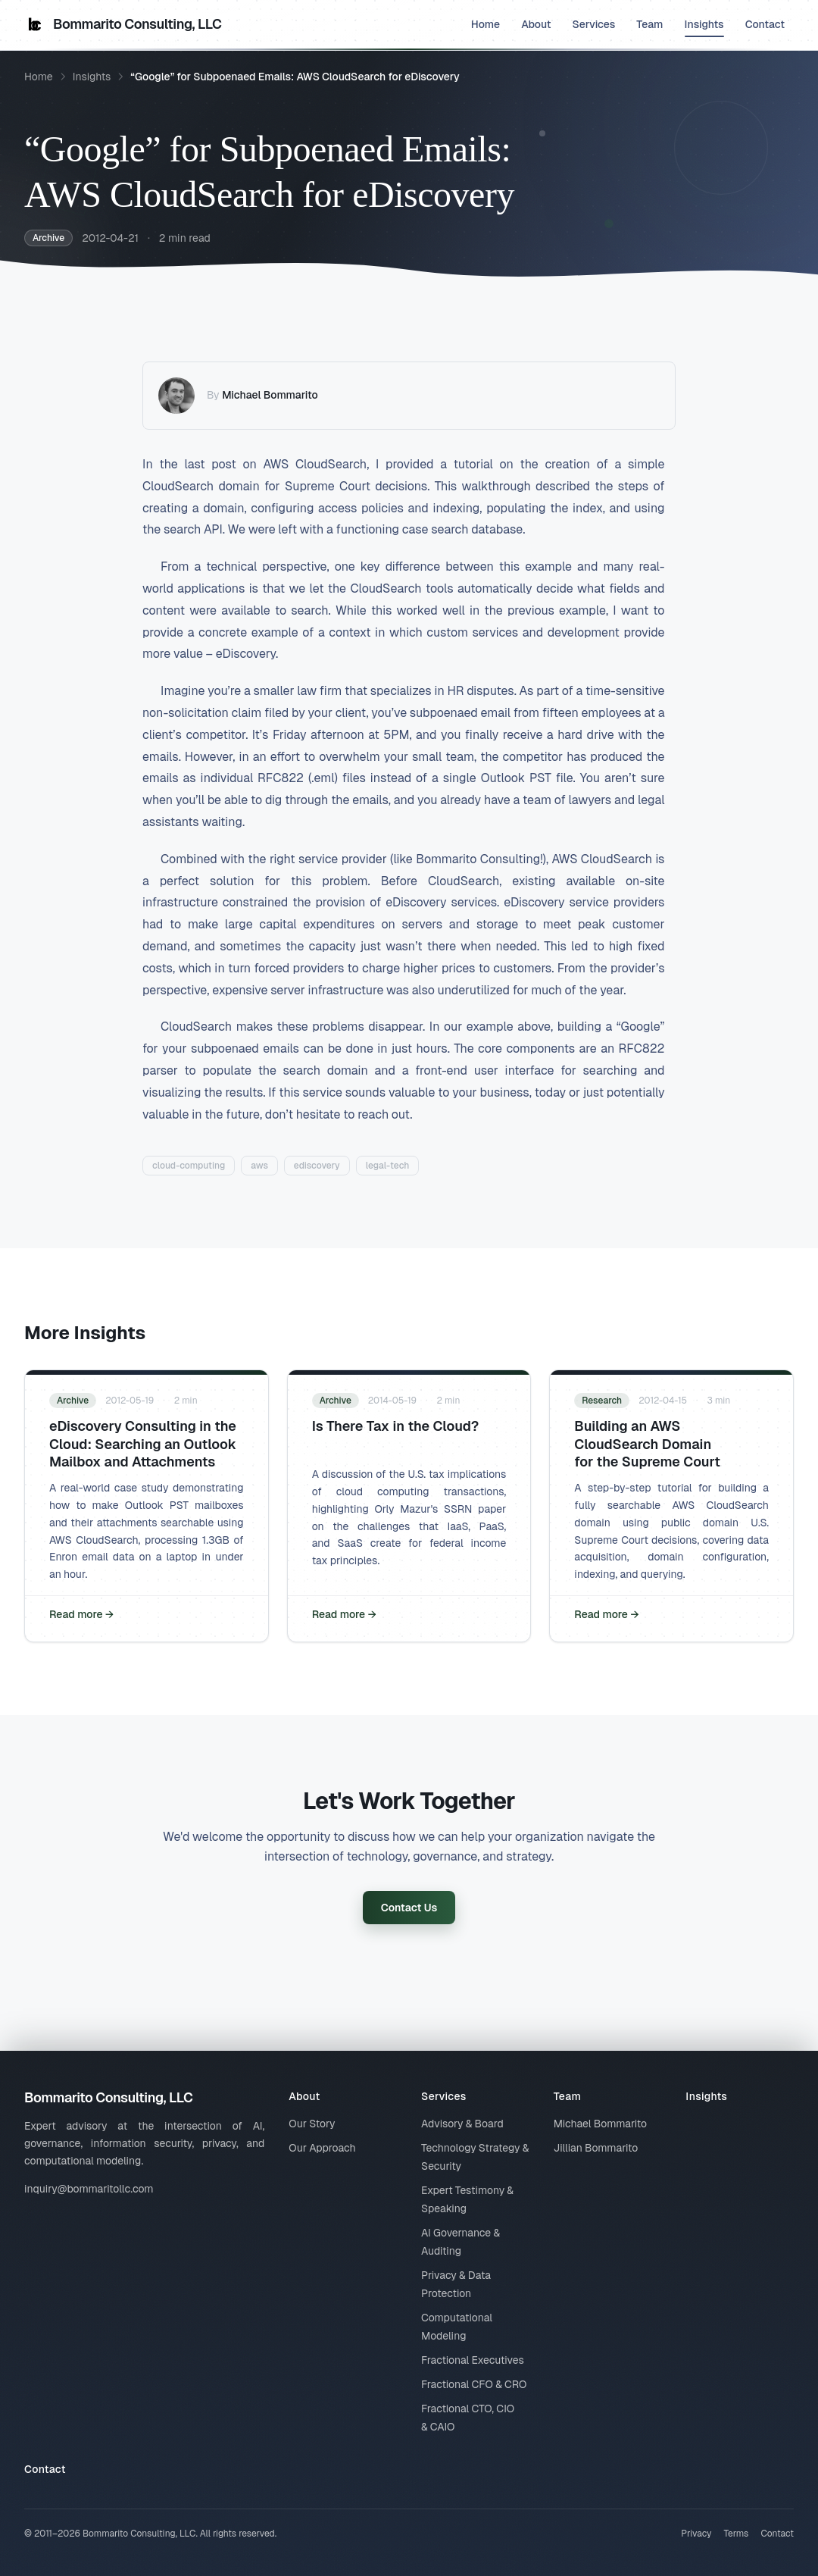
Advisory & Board (462, 2123)
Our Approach (322, 2148)
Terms (735, 2533)
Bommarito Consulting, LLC (123, 24)
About (536, 24)
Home (485, 24)
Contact (765, 24)
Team (649, 24)
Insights (704, 27)
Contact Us (409, 1907)
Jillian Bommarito (596, 2148)
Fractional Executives (472, 2360)
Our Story (312, 2123)
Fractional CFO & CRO (473, 2384)
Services (594, 24)
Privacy (696, 2533)
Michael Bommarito (270, 395)
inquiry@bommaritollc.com (89, 2189)
